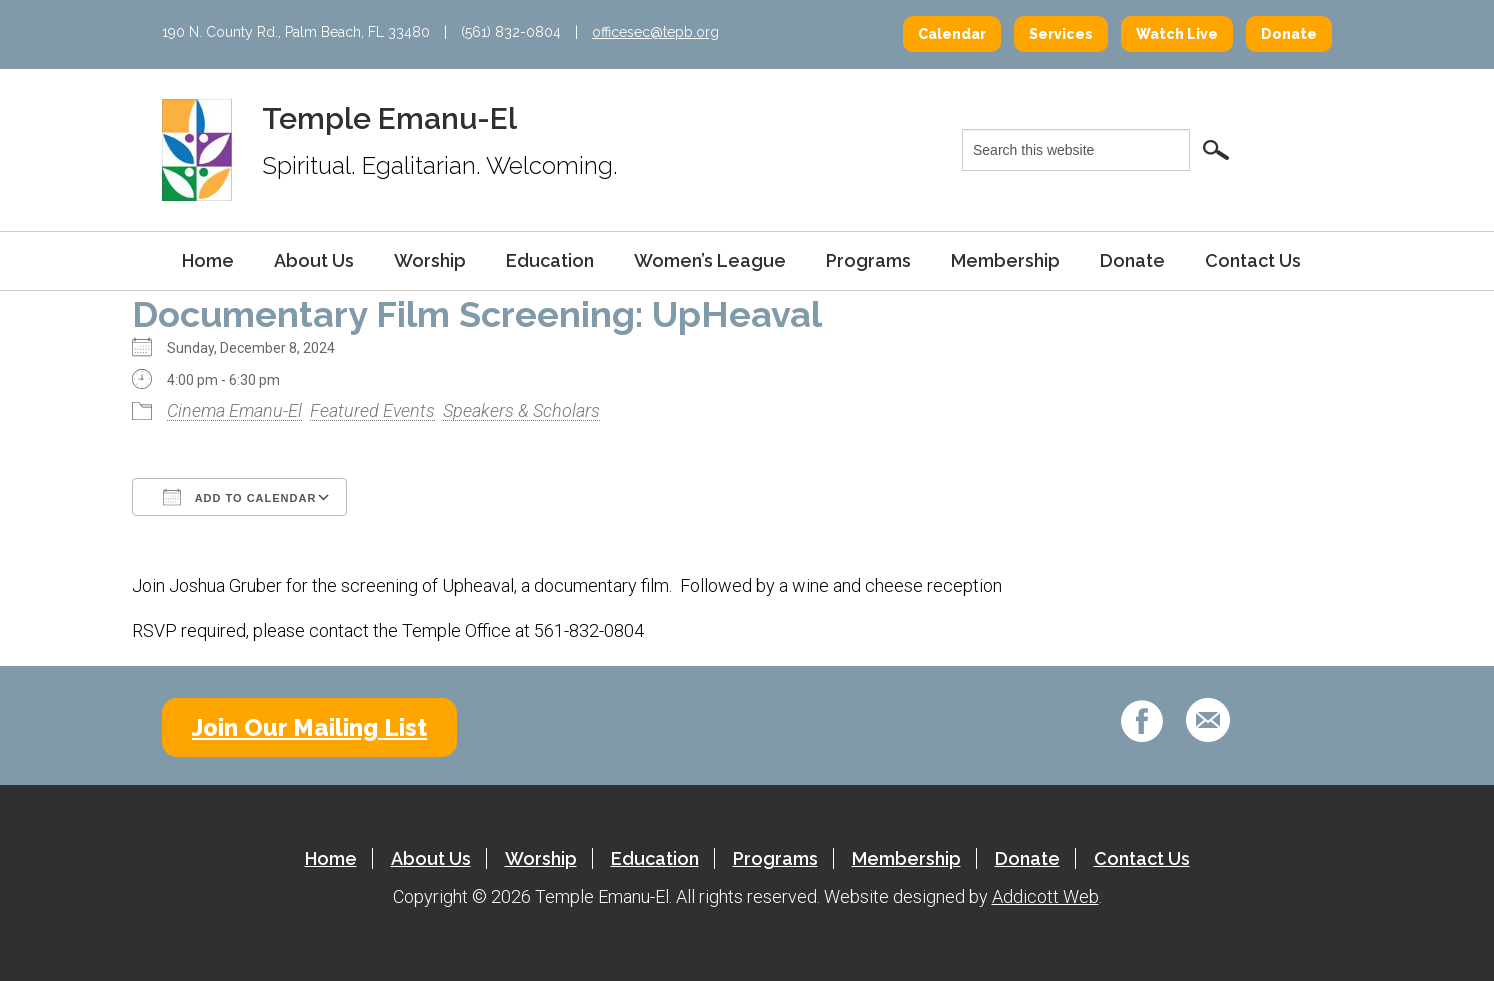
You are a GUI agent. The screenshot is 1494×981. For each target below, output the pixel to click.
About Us (314, 260)
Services (1061, 34)
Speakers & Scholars (521, 410)
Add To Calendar (239, 497)
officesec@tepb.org (655, 32)
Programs (868, 260)
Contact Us (1253, 260)
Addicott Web (1045, 896)
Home (208, 260)
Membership (1005, 260)
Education (550, 260)
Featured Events (372, 410)
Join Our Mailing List (309, 727)
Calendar (952, 34)
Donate (1289, 34)
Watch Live (1177, 34)
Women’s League (710, 260)
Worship (430, 260)
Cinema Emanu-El (234, 410)
